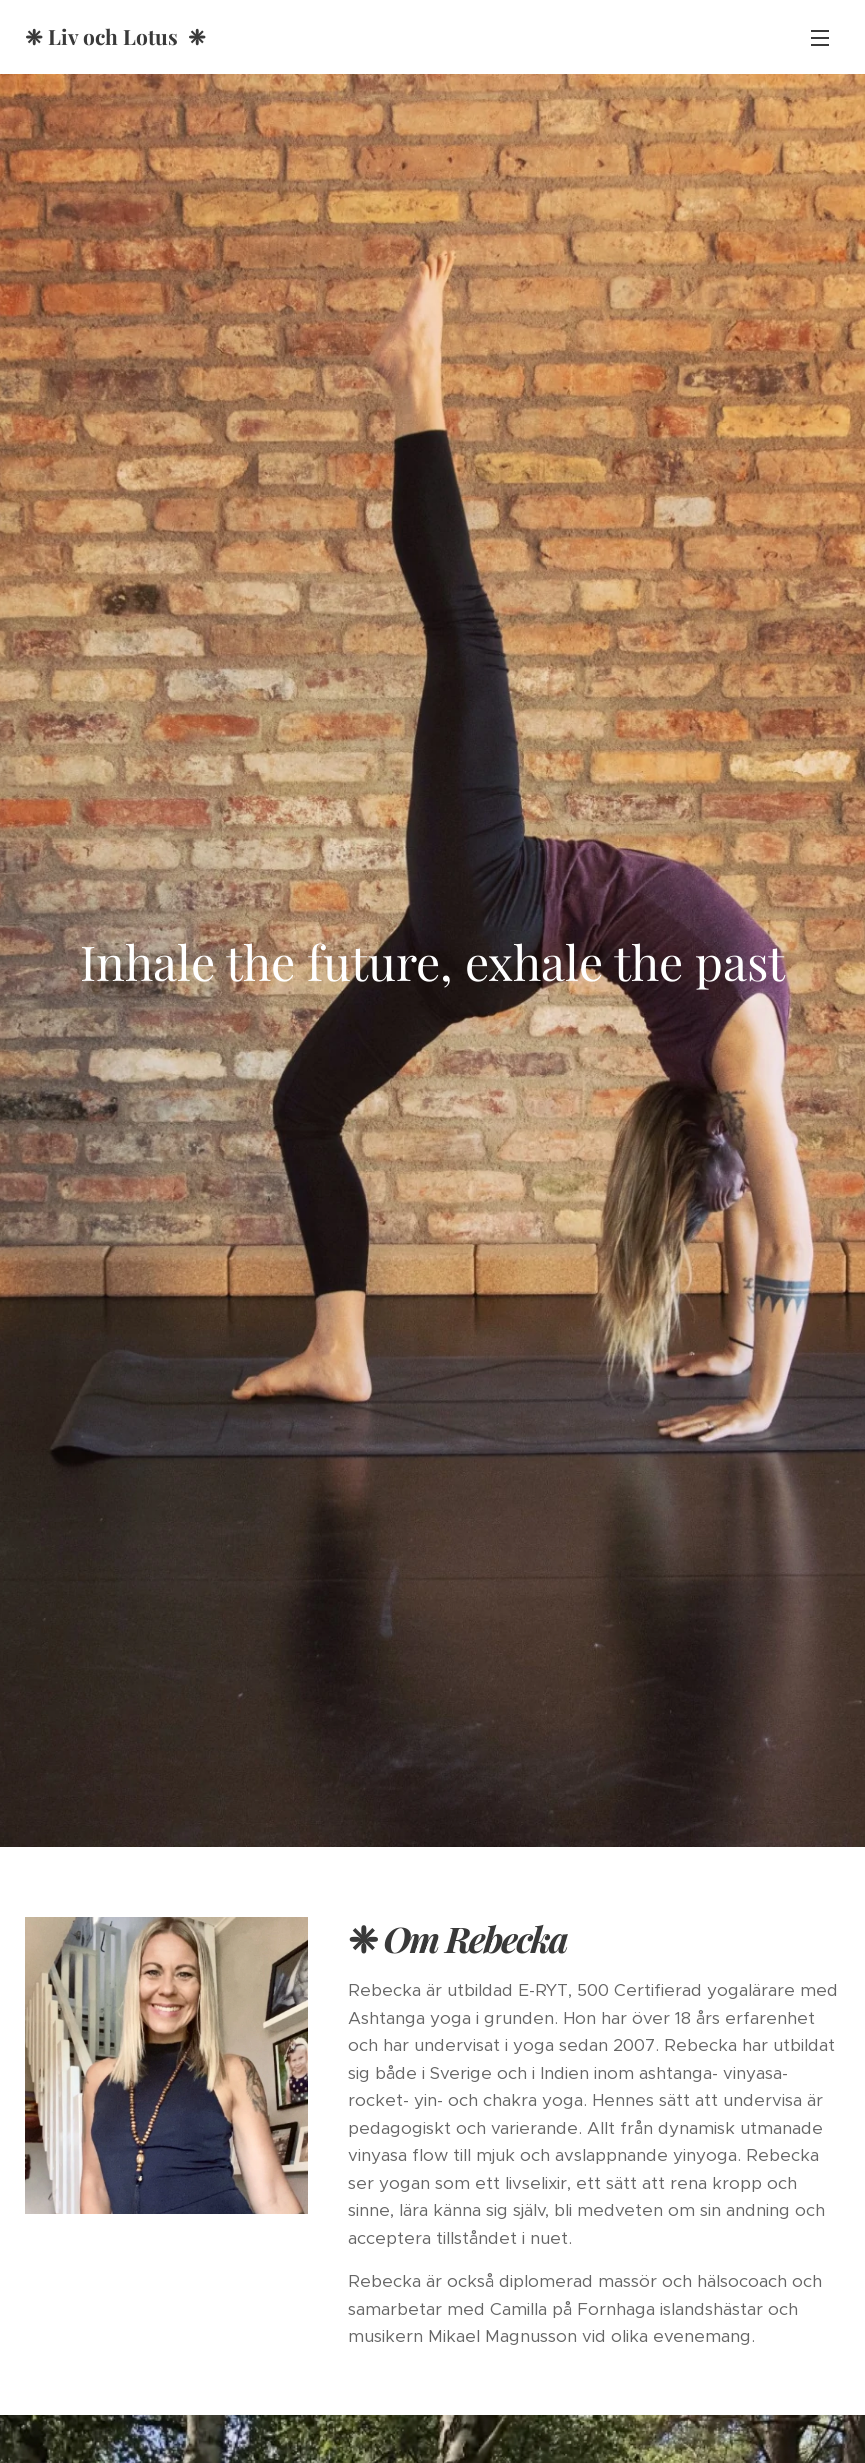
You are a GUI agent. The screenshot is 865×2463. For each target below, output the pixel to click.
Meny (820, 38)
